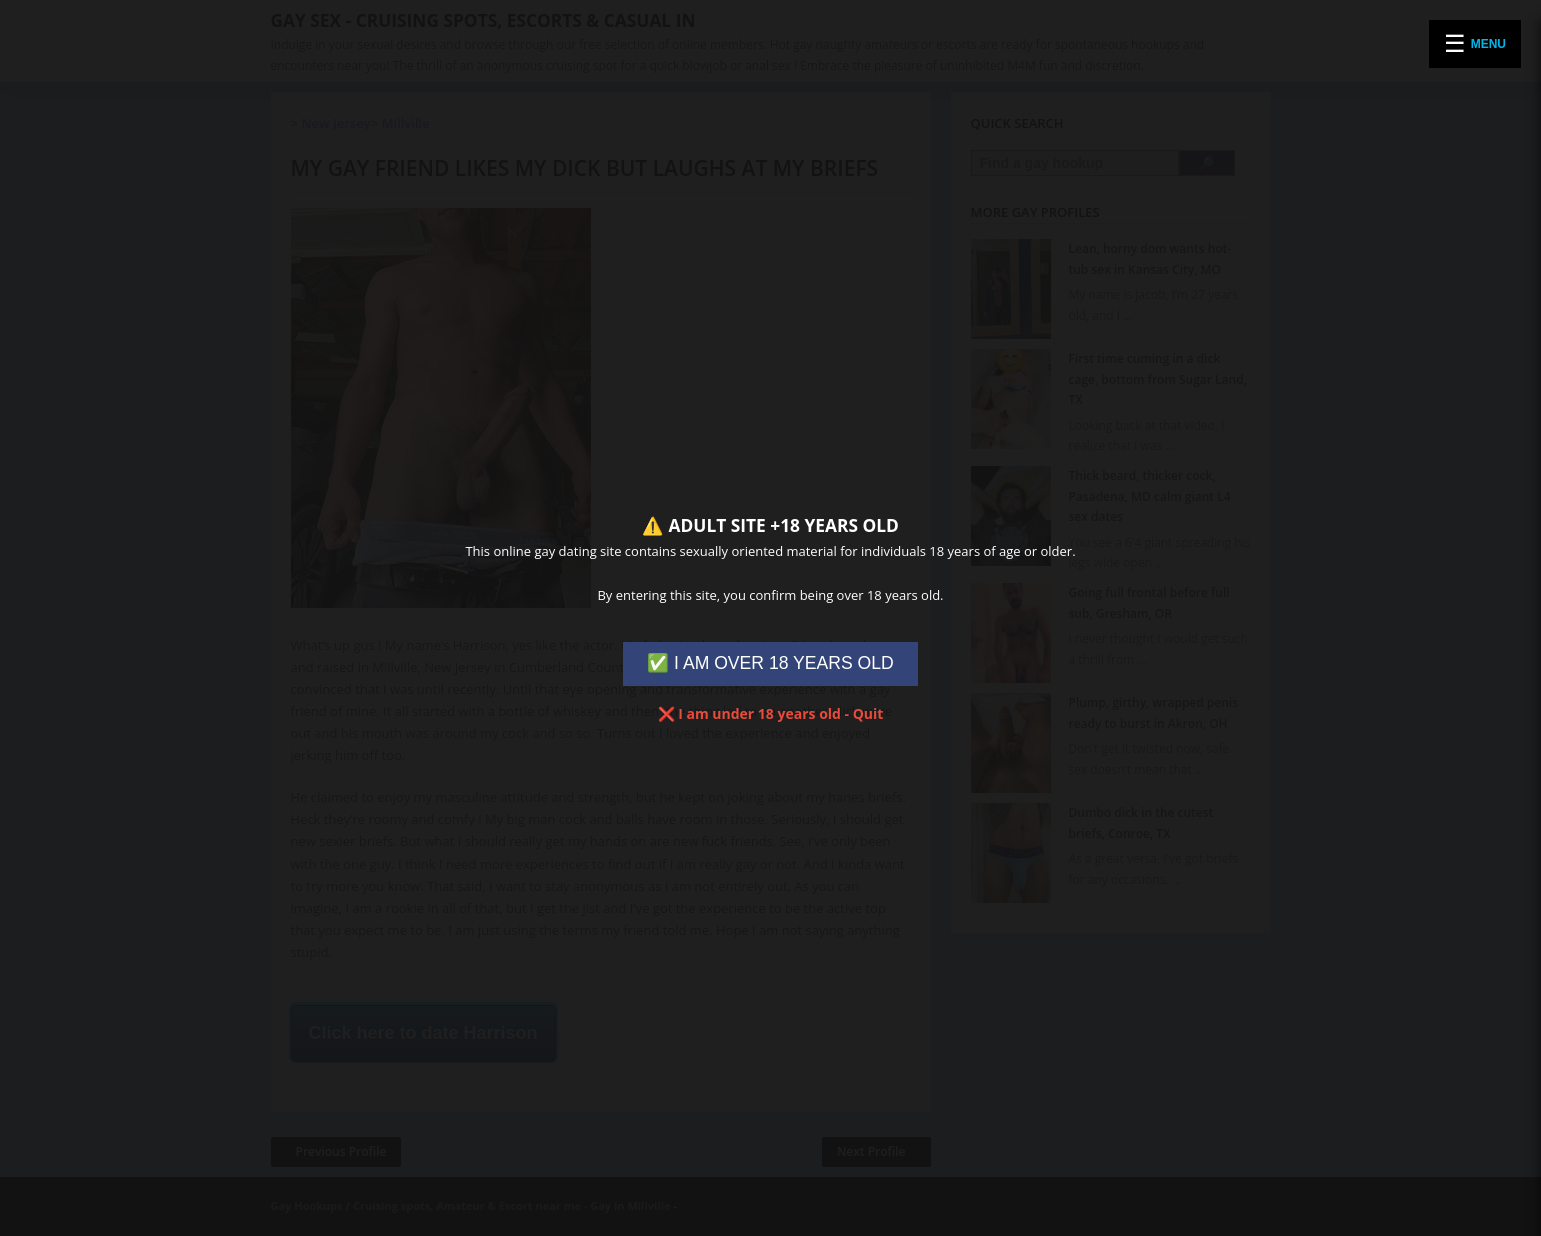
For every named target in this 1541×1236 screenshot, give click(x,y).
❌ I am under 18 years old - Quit (771, 713)
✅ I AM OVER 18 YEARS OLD (770, 663)
